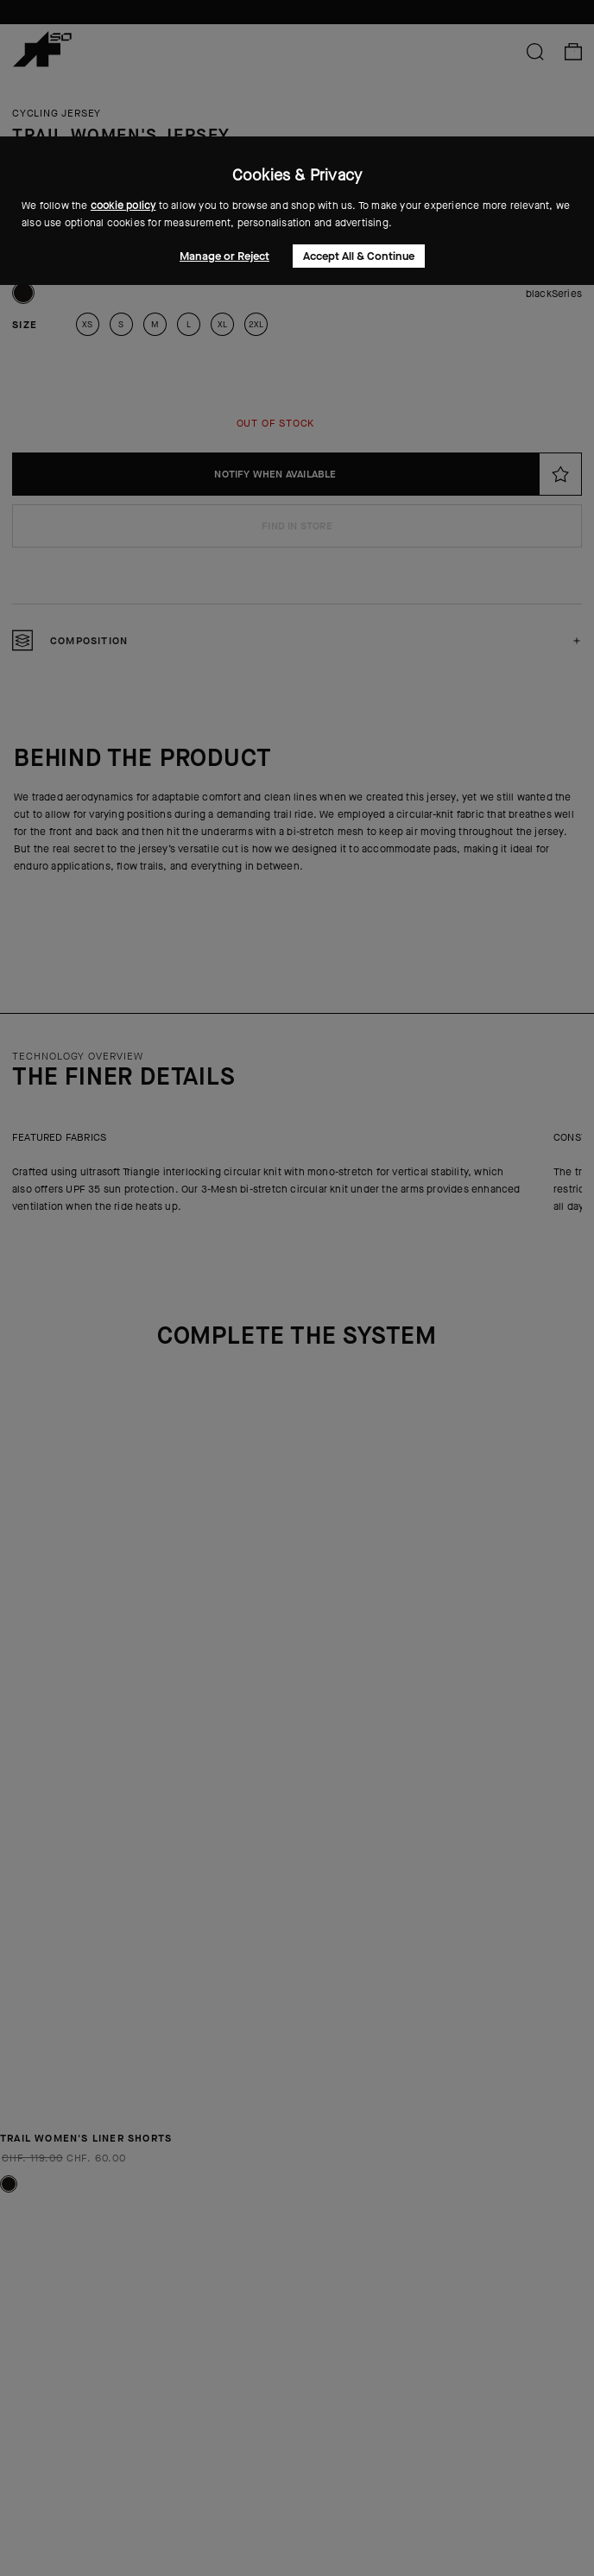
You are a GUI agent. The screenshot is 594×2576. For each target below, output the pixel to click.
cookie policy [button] (123, 205)
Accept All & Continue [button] (358, 256)
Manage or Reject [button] (224, 256)
